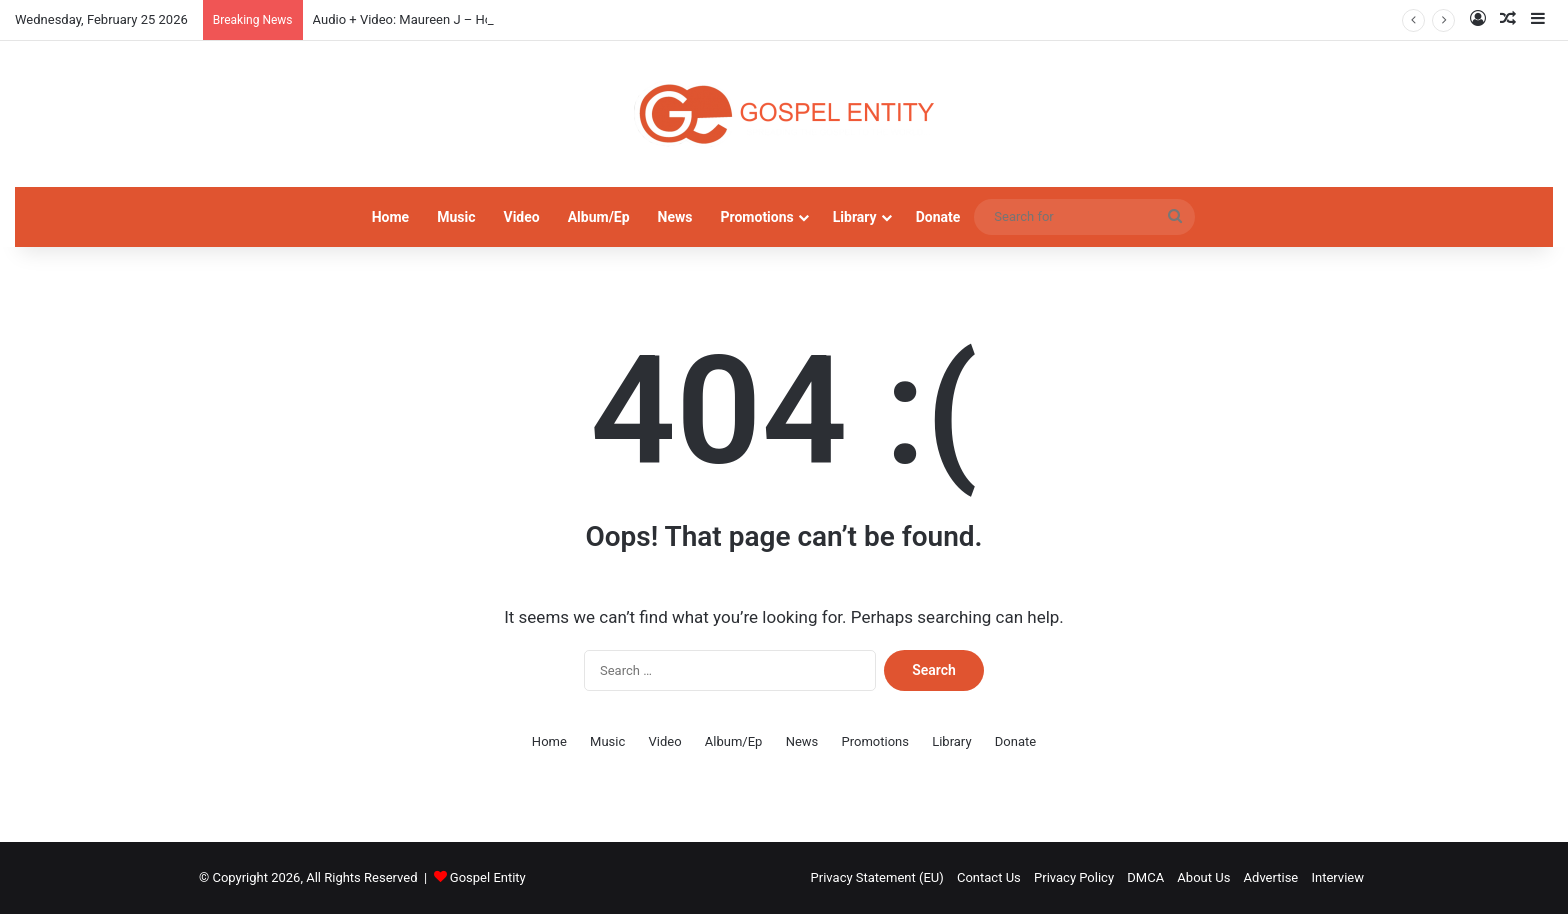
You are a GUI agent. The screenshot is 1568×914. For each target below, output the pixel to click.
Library (855, 217)
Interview (1337, 877)
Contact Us (989, 877)
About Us (1203, 877)
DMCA (1145, 877)
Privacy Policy (1074, 877)
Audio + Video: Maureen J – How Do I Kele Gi (442, 19)
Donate (938, 217)
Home (390, 217)
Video (521, 217)
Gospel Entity (488, 877)
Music (456, 217)
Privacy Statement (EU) (877, 877)
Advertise (1271, 877)
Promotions (757, 217)
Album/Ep (599, 217)
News (675, 217)
